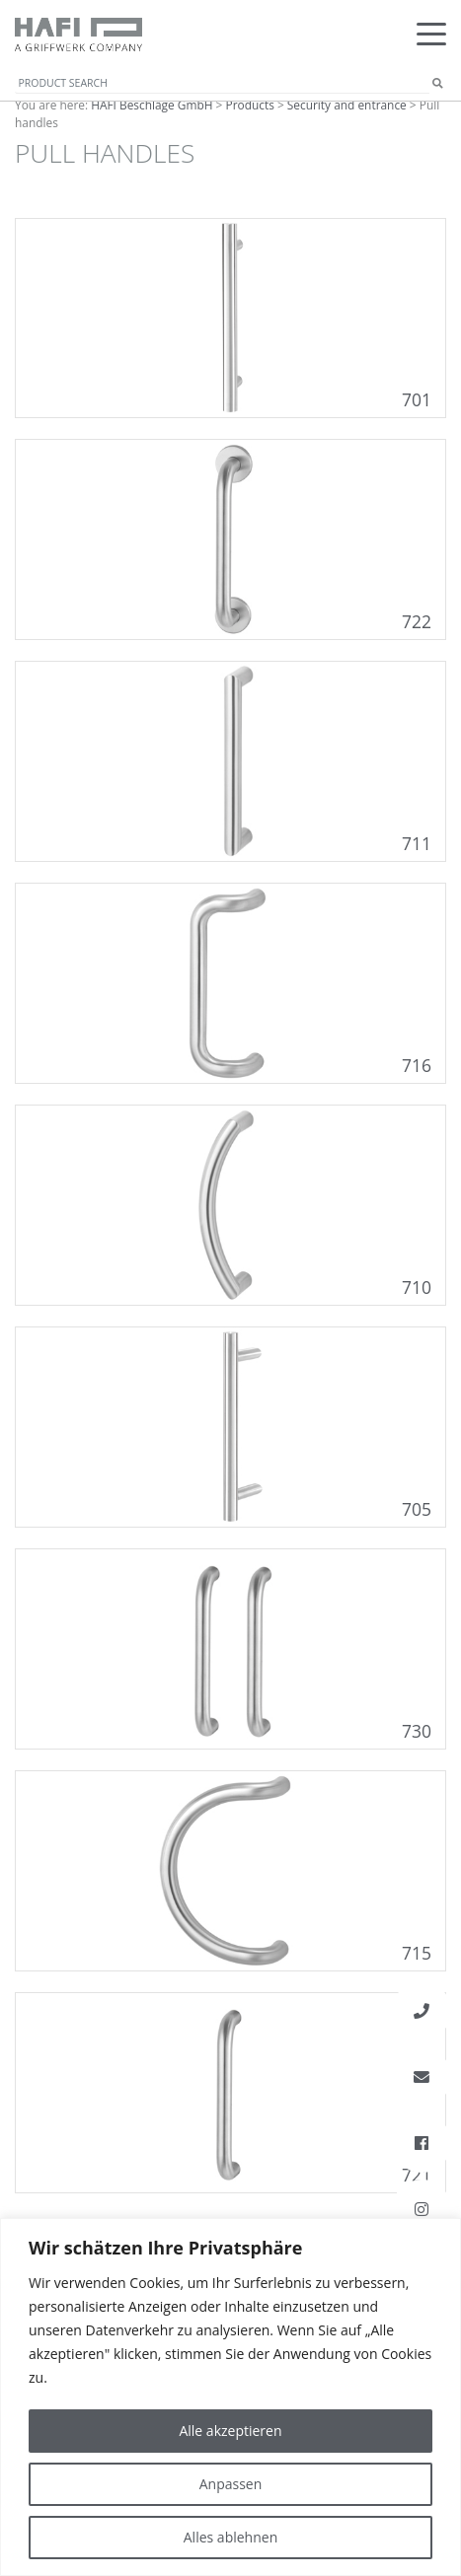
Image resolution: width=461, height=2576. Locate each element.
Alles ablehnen (230, 2537)
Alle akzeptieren (230, 2430)
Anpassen (231, 2483)
